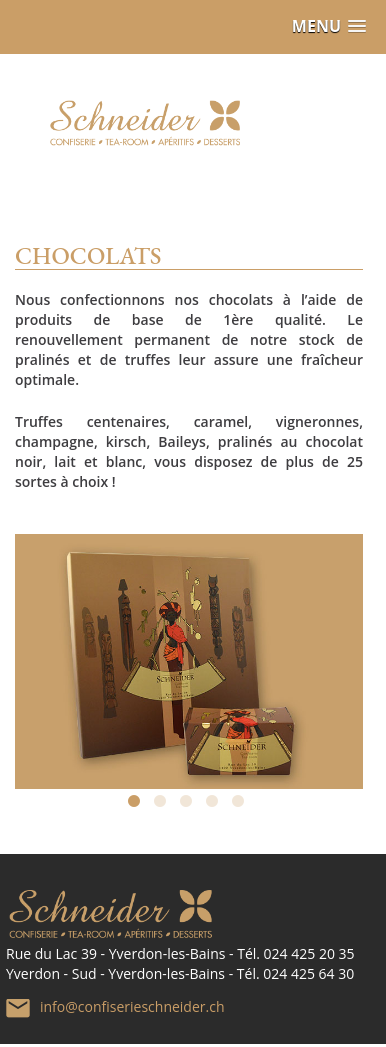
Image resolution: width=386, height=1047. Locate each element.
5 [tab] (241, 805)
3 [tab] (189, 805)
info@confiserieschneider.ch (132, 1005)
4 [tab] (215, 805)
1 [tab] (137, 805)
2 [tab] (163, 805)
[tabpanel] (189, 651)
